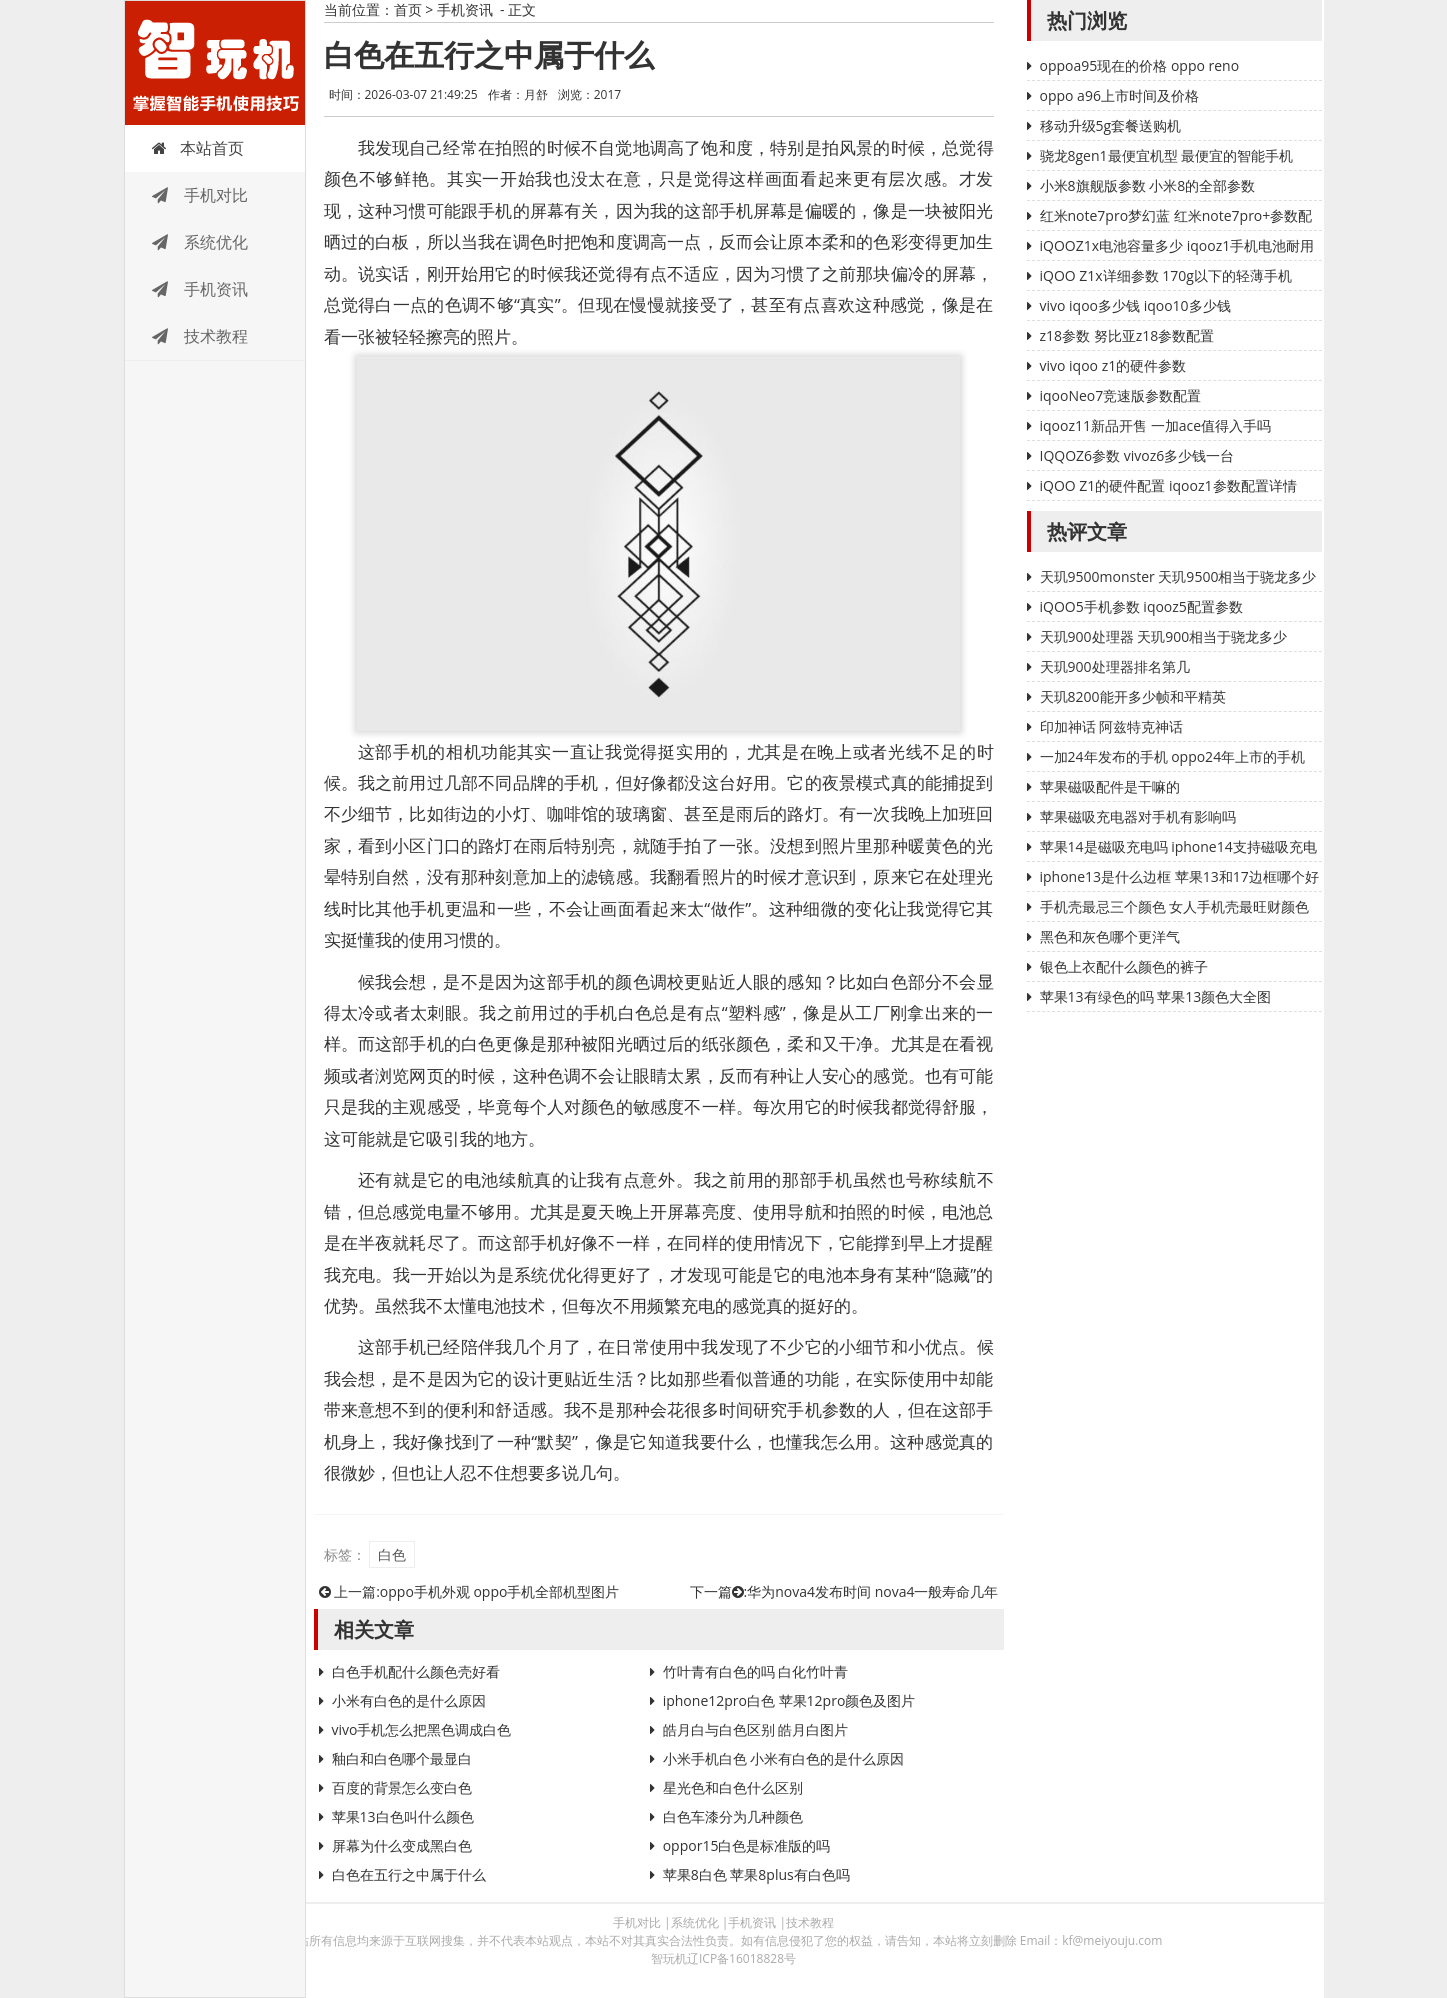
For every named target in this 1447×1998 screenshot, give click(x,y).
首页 (408, 9)
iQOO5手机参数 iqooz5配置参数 (1141, 606)
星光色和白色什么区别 (733, 1787)
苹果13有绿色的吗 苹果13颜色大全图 (1156, 996)
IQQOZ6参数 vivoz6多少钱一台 (1137, 455)
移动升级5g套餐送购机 (1111, 125)
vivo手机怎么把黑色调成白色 (422, 1729)
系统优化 (199, 242)
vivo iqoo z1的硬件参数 (1113, 365)
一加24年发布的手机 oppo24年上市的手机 (1173, 756)
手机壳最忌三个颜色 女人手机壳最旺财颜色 (1175, 906)
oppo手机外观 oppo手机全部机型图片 (500, 1591)
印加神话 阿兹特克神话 (1112, 726)
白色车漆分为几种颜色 (733, 1816)
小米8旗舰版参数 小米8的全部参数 (1148, 185)
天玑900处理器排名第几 (1115, 666)
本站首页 (197, 148)
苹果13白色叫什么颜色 (403, 1816)
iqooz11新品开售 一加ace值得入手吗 (1156, 425)
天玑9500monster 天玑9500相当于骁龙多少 (1178, 576)
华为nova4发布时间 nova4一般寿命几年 (872, 1591)
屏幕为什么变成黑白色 (402, 1845)
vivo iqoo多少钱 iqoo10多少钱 (1135, 305)
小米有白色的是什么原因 (409, 1700)
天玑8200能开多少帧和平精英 (1133, 696)
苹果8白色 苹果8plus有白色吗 (756, 1874)
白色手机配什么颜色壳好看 (416, 1671)
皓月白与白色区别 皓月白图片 (756, 1729)
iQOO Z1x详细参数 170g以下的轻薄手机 (1166, 275)
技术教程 (199, 336)
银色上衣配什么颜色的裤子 (1124, 966)
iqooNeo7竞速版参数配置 (1121, 395)
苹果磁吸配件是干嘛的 (1110, 786)
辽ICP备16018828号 (741, 1958)
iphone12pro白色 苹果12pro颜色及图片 (789, 1700)
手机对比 (199, 195)
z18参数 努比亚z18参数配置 (1127, 335)
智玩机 (215, 63)
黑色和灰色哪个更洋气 (1110, 936)
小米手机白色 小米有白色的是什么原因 (784, 1758)
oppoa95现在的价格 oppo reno (1140, 65)
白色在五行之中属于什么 (409, 1874)
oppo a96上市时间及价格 (1119, 95)
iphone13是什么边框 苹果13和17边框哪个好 (1179, 876)
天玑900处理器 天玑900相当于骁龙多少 (1164, 636)
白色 (392, 1554)
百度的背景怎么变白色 (402, 1787)
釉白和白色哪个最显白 (402, 1758)
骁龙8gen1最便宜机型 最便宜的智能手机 (1167, 155)
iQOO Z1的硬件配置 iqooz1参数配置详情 (1168, 485)
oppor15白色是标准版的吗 (747, 1845)
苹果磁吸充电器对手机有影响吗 (1138, 816)
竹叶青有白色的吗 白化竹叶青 (756, 1671)
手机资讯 (199, 289)
